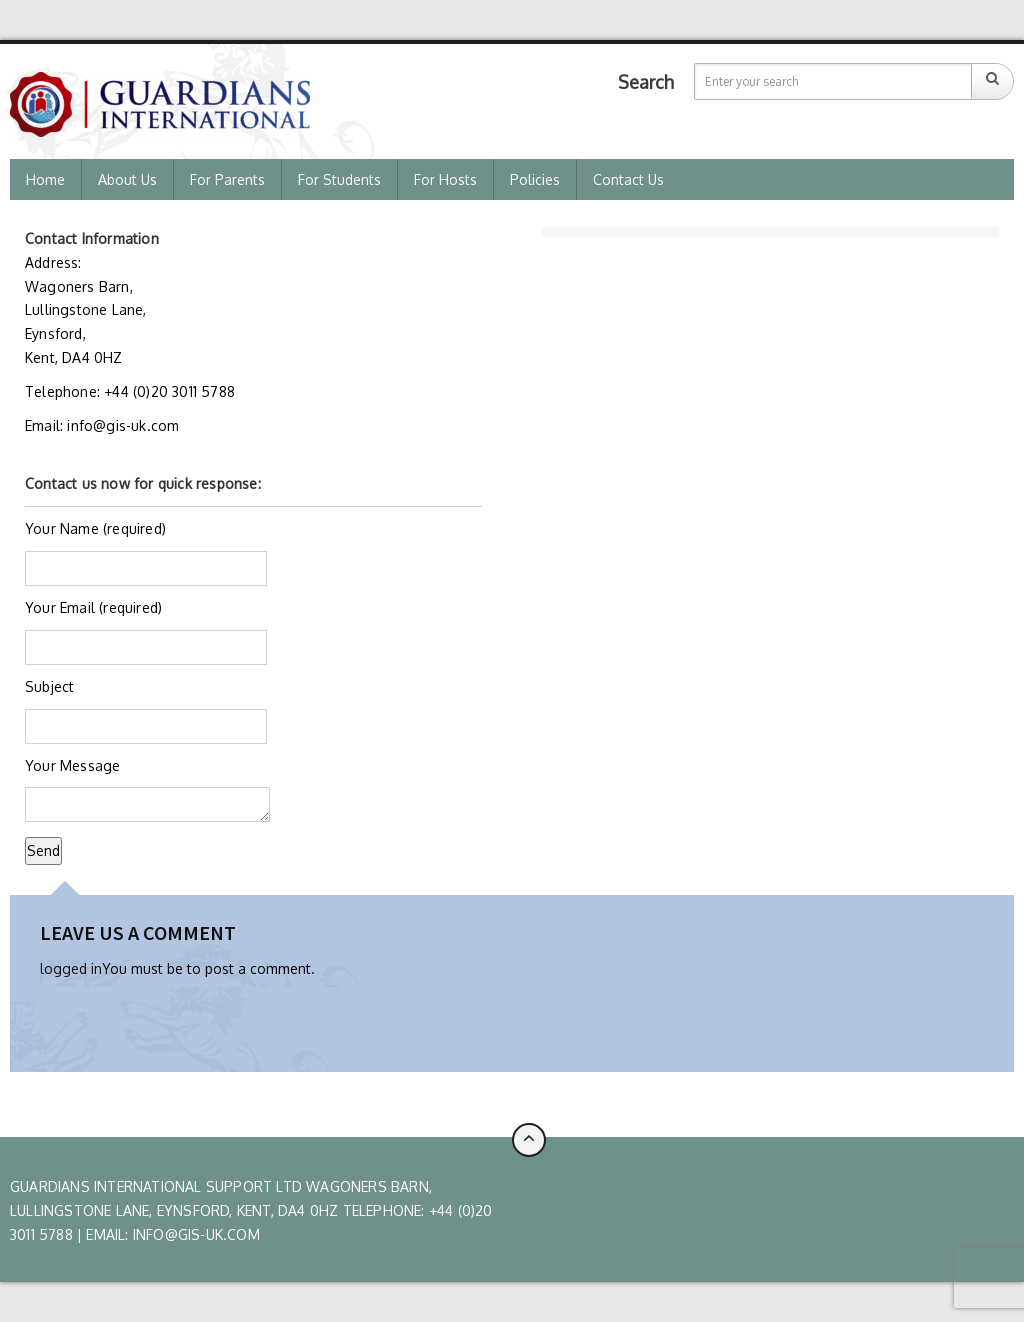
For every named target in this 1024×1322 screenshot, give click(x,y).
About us (127, 179)
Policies (535, 179)
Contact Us (628, 179)
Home (45, 179)
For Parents (227, 179)
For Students (339, 179)
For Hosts (445, 179)
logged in (71, 968)
